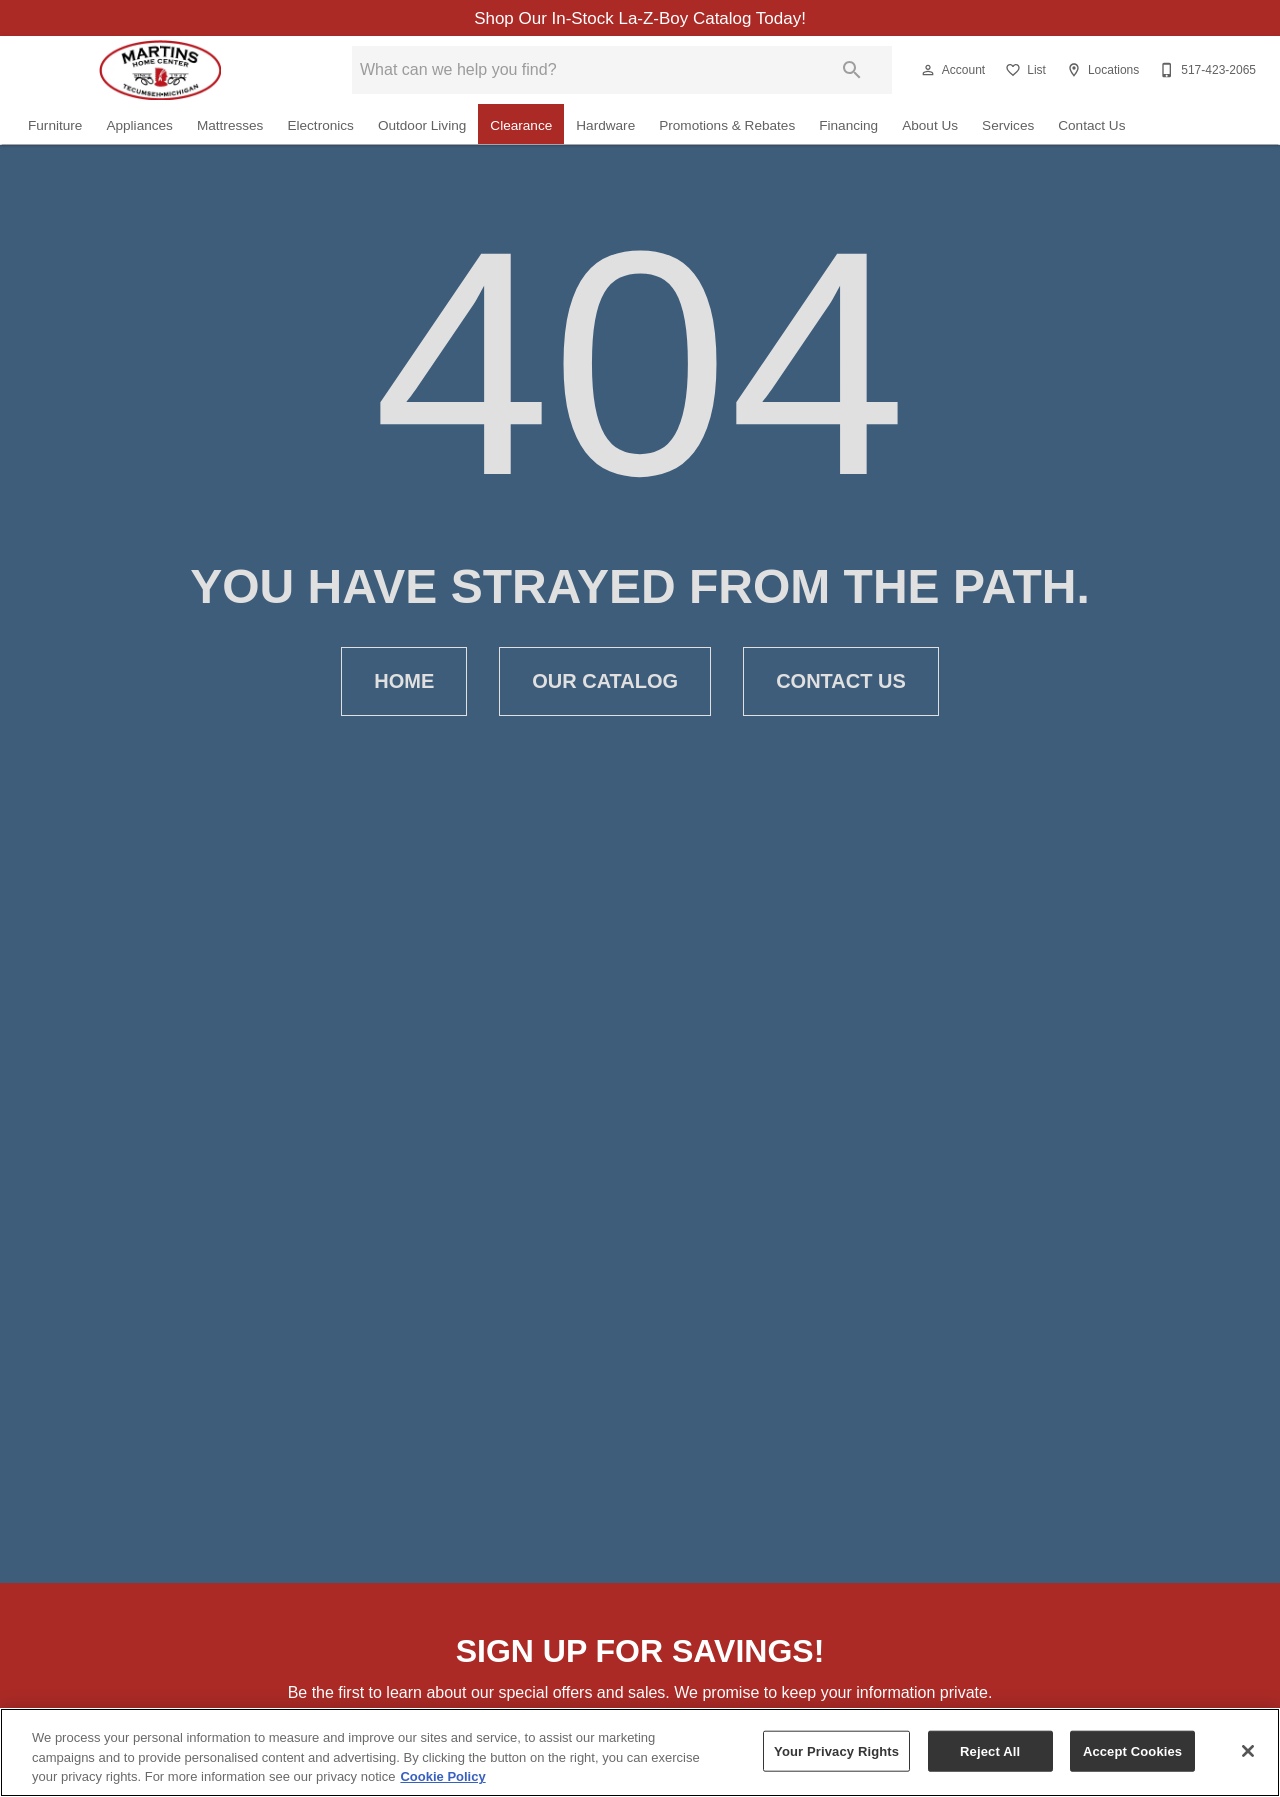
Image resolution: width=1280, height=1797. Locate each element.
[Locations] (1100, 71)
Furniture (55, 126)
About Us (930, 126)
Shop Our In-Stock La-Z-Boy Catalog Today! (640, 19)
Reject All (990, 1750)
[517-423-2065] (1205, 71)
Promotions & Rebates (727, 126)
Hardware (605, 126)
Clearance (521, 126)
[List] (1023, 71)
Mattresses (230, 126)
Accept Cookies (1132, 1750)
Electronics (320, 126)
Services (1008, 126)
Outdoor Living (422, 126)
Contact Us (1091, 126)
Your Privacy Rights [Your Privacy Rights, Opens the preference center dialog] (836, 1750)
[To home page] (160, 71)
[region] (640, 1752)
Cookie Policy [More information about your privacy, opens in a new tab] (442, 1776)
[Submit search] (852, 71)
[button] (928, 71)
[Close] (1248, 1751)
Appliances (139, 126)
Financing (848, 126)
